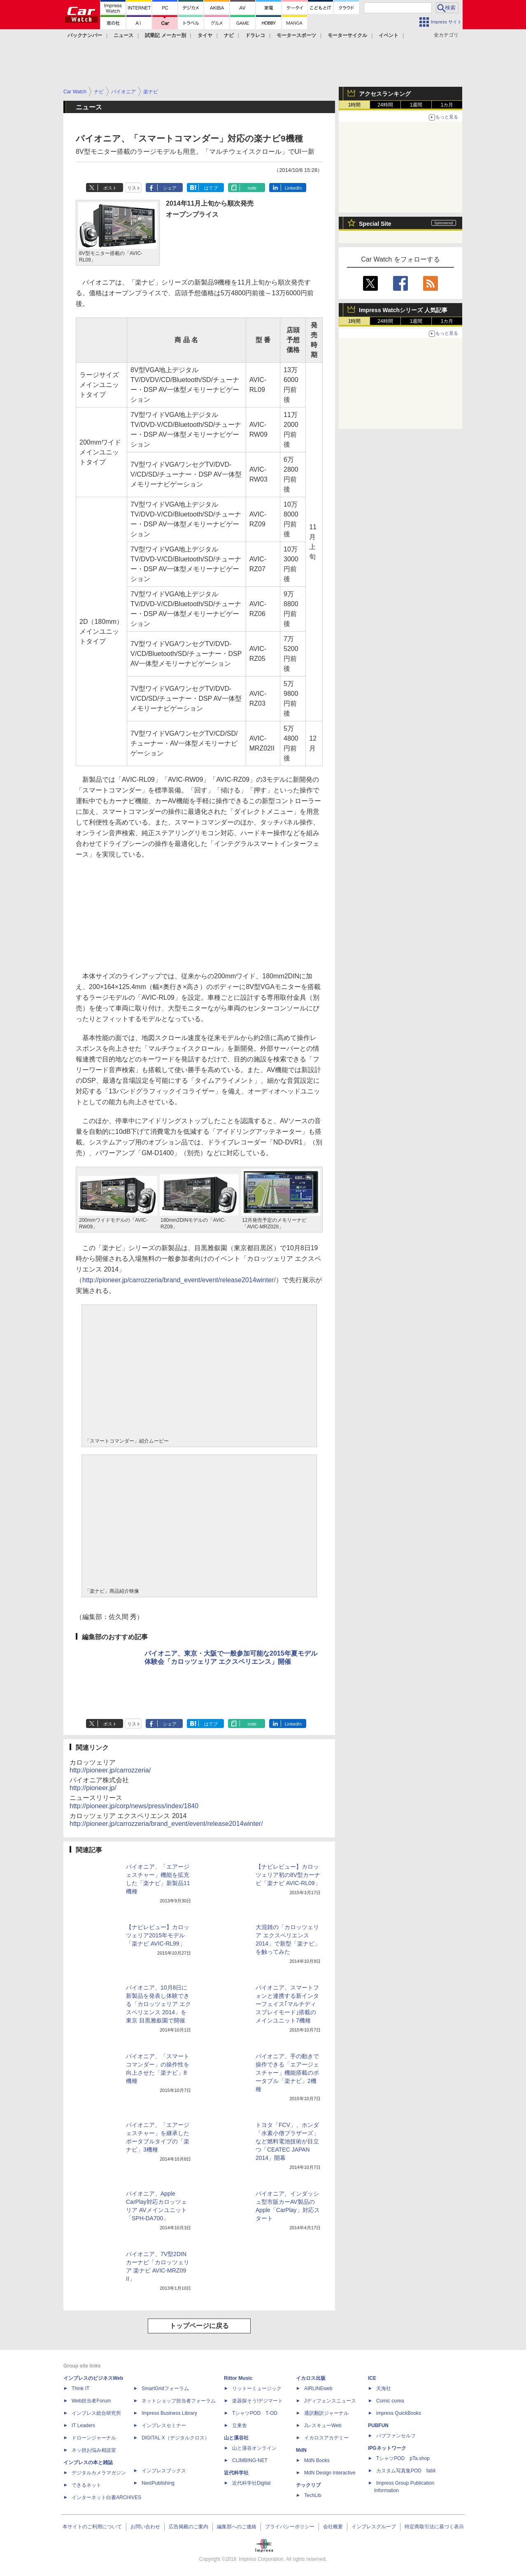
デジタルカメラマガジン (99, 2473)
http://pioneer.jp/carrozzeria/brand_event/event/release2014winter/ (179, 1279)
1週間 (416, 105)
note (252, 187)
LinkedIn (293, 187)
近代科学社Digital (251, 2483)
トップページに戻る (199, 2325)
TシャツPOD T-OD (254, 2413)
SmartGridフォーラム (165, 2388)
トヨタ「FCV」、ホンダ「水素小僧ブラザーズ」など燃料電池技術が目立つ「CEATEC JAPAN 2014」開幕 (287, 2141)
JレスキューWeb (322, 2425)
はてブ (211, 187)
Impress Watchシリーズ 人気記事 (403, 310)
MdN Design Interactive (330, 2473)
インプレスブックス (164, 2471)
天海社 (383, 2388)
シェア (170, 187)
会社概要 (333, 2527)
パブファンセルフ (396, 2436)
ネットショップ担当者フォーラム (179, 2401)
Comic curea (390, 2401)
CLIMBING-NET (250, 2460)
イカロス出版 (311, 2378)
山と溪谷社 (236, 2438)
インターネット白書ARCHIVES (106, 2497)
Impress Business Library (169, 2413)
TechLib (312, 2495)
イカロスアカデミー (326, 2438)
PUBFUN (378, 2425)
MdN (301, 2450)
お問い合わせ (145, 2527)
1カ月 (447, 105)
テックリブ (308, 2485)
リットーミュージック (257, 2388)
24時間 (385, 105)
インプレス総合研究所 (96, 2413)
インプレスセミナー (164, 2425)
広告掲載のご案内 (188, 2527)
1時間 (354, 105)
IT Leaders (83, 2425)
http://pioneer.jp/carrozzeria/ (110, 1770)
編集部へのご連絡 (236, 2527)
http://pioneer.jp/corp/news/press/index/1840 (134, 1805)
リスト (134, 187)
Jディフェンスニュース (330, 2401)
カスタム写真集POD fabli (405, 2471)
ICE (372, 2378)
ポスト (110, 187)
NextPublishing (158, 2483)
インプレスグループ (373, 2527)
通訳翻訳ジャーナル (326, 2413)
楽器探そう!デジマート (257, 2401)
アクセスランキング (385, 93)
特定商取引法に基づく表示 (434, 2527)
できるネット (86, 2485)
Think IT (80, 2388)
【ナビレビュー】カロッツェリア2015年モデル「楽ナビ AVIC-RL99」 (157, 1935)
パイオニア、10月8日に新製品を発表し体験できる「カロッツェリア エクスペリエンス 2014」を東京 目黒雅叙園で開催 (158, 2004)
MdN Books (317, 2460)
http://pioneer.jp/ (93, 1787)
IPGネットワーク (387, 2448)
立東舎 (239, 2425)
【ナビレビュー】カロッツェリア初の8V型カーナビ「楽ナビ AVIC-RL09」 (288, 1874)
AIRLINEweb (318, 2388)
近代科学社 (236, 2473)
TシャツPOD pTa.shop (403, 2458)
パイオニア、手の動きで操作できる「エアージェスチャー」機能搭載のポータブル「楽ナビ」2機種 (287, 2072)
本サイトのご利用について (92, 2527)
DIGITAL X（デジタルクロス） (175, 2438)
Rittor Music (238, 2378)
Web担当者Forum (91, 2401)
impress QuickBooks (398, 2413)
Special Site (375, 223)
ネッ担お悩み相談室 (94, 2450)
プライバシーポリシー (289, 2527)
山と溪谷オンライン (254, 2448)
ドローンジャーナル (94, 2438)
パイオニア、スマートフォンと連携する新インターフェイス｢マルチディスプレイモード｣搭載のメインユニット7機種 (287, 2004)
